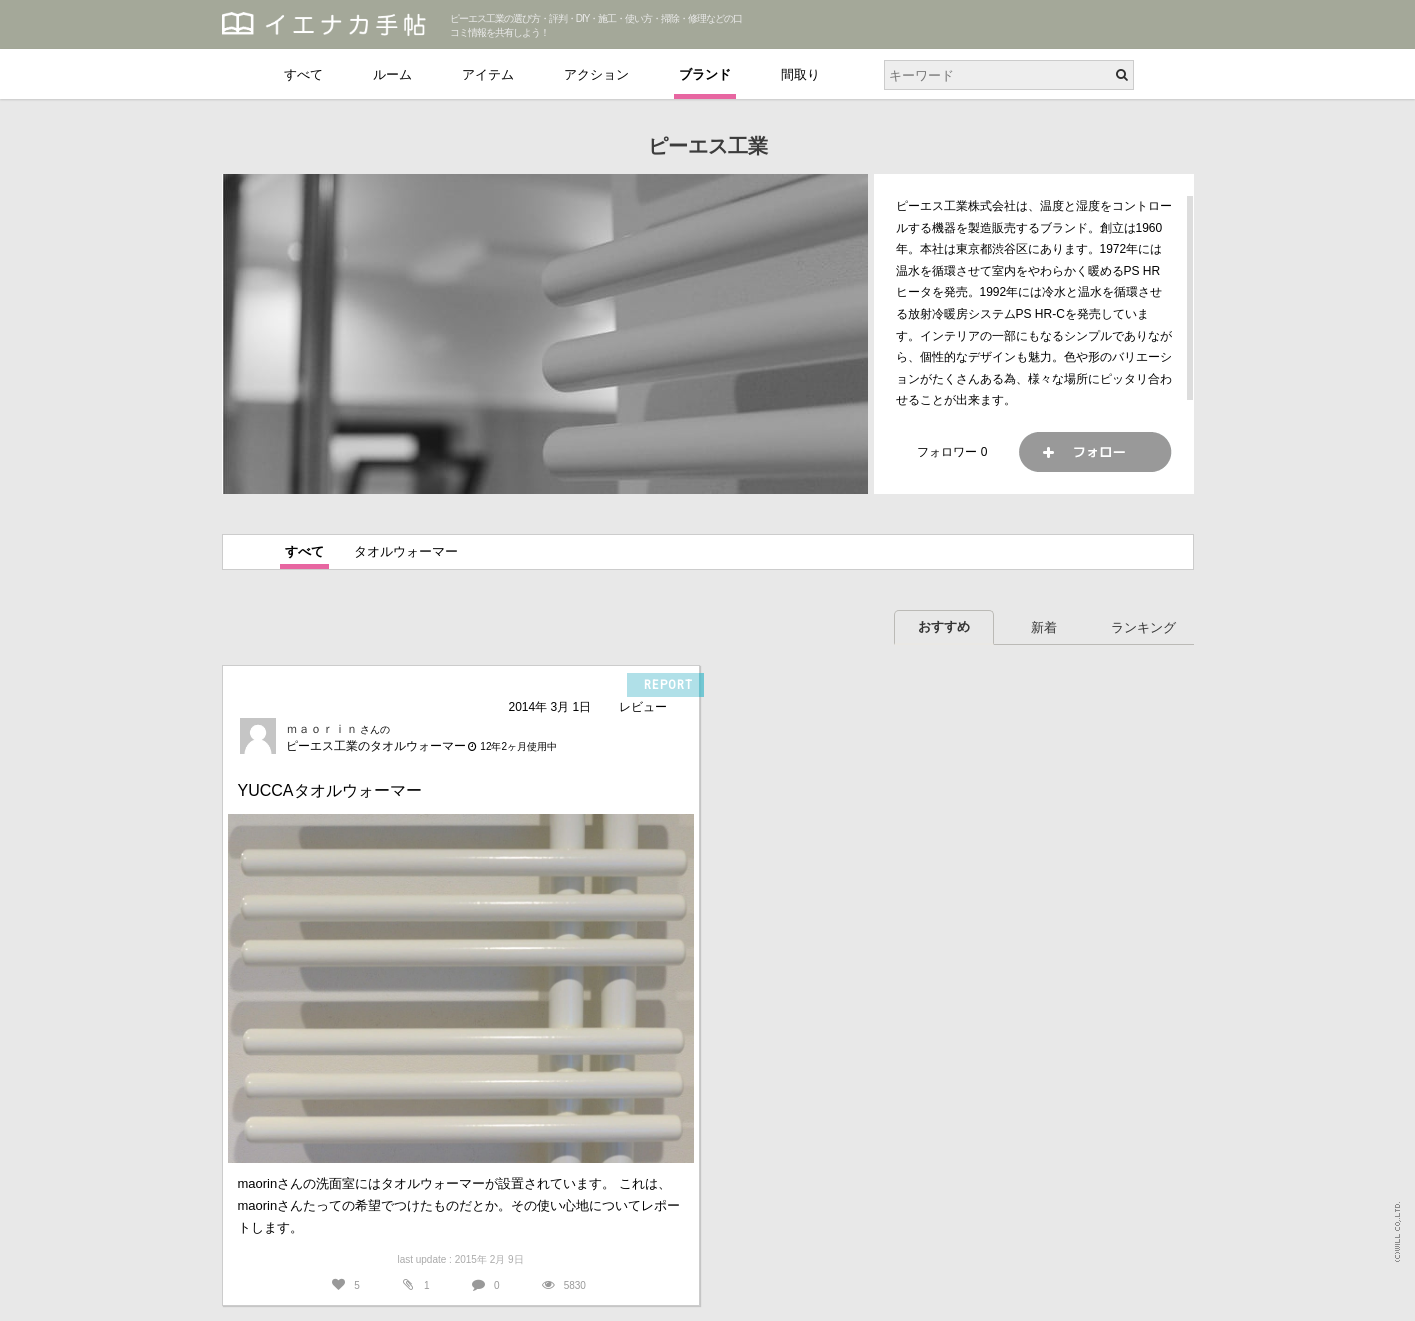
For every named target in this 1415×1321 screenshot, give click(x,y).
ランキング (1143, 627)
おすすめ (944, 626)
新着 (1044, 627)
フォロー (1095, 452)
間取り (800, 74)
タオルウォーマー (406, 551)
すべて (303, 74)
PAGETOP (1380, 1296)
